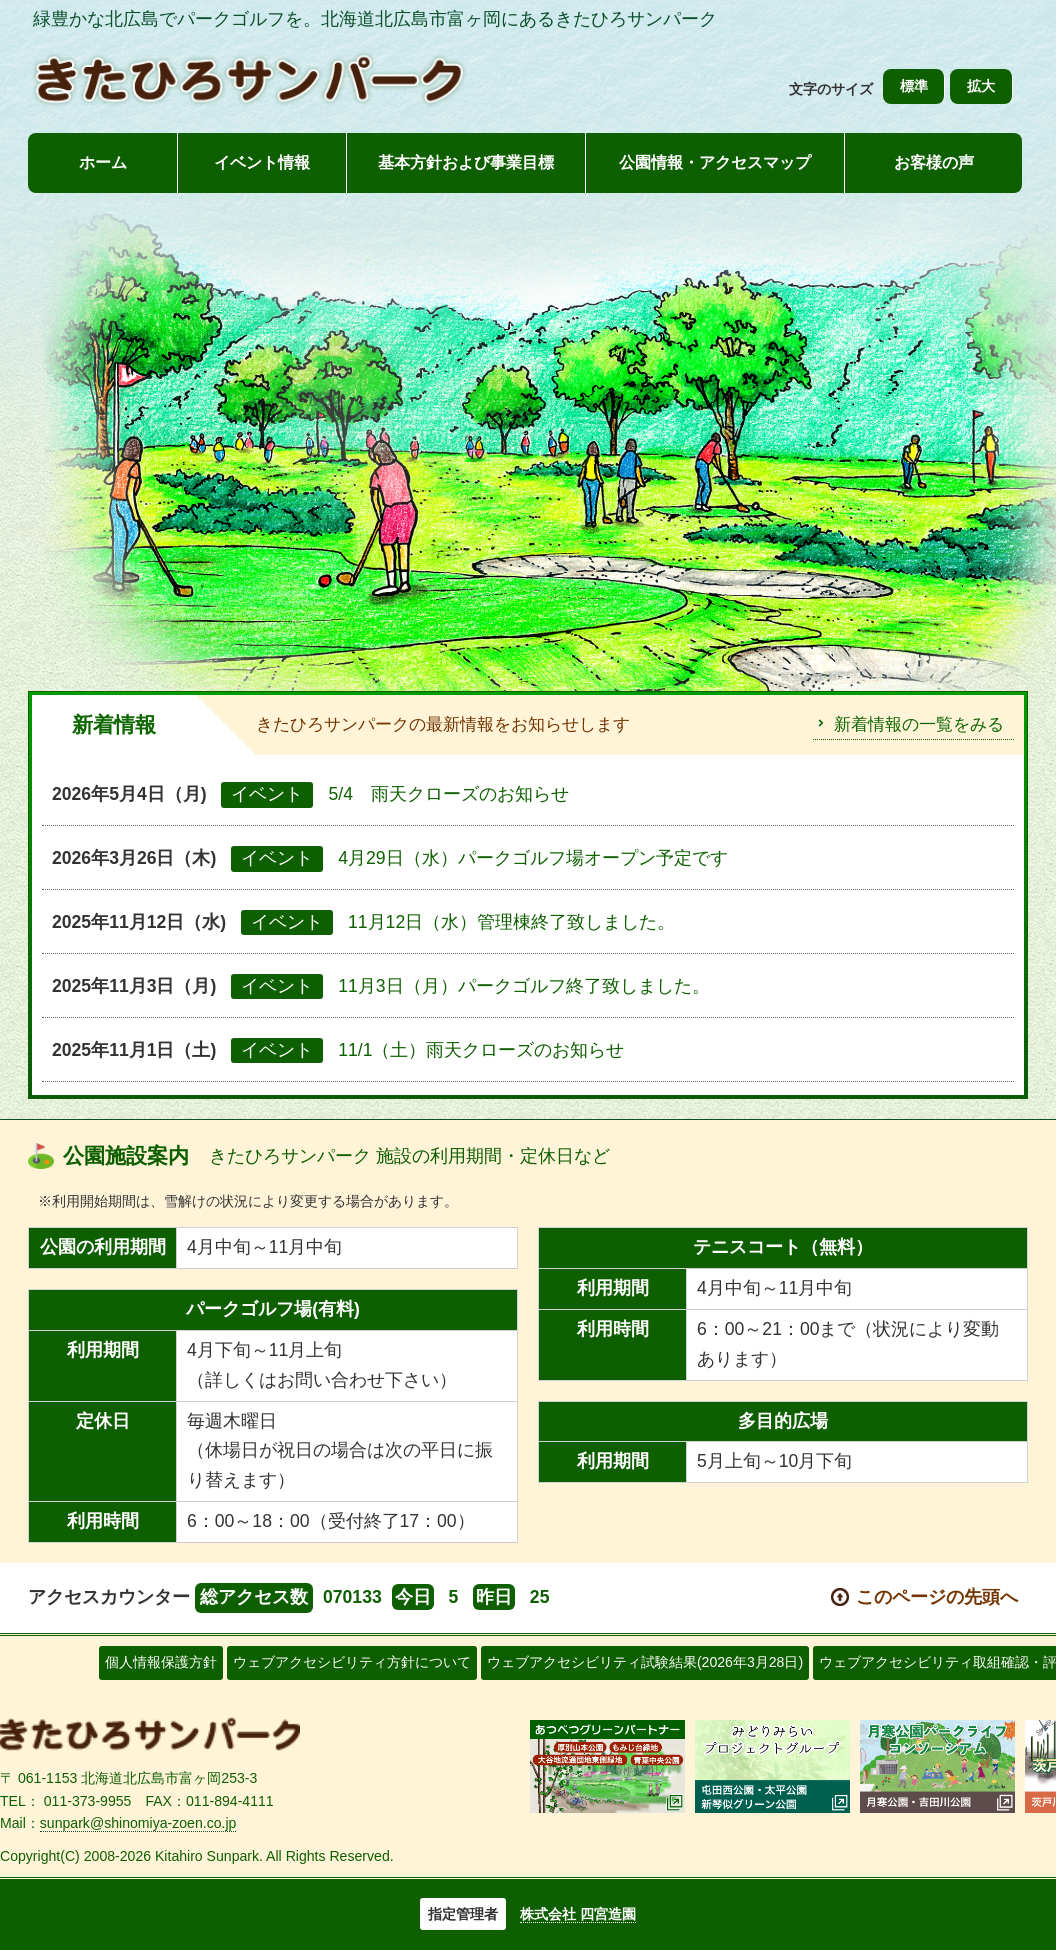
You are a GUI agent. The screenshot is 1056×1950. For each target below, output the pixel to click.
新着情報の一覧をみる (919, 724)
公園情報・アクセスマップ (715, 162)
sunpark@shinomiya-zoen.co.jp (138, 1823)
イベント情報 (262, 162)
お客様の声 (934, 162)
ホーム (103, 162)
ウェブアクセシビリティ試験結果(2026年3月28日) (645, 1662)
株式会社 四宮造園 (578, 1914)
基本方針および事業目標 (466, 162)
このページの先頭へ (937, 1597)
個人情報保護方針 (161, 1662)
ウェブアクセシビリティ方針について (352, 1662)
